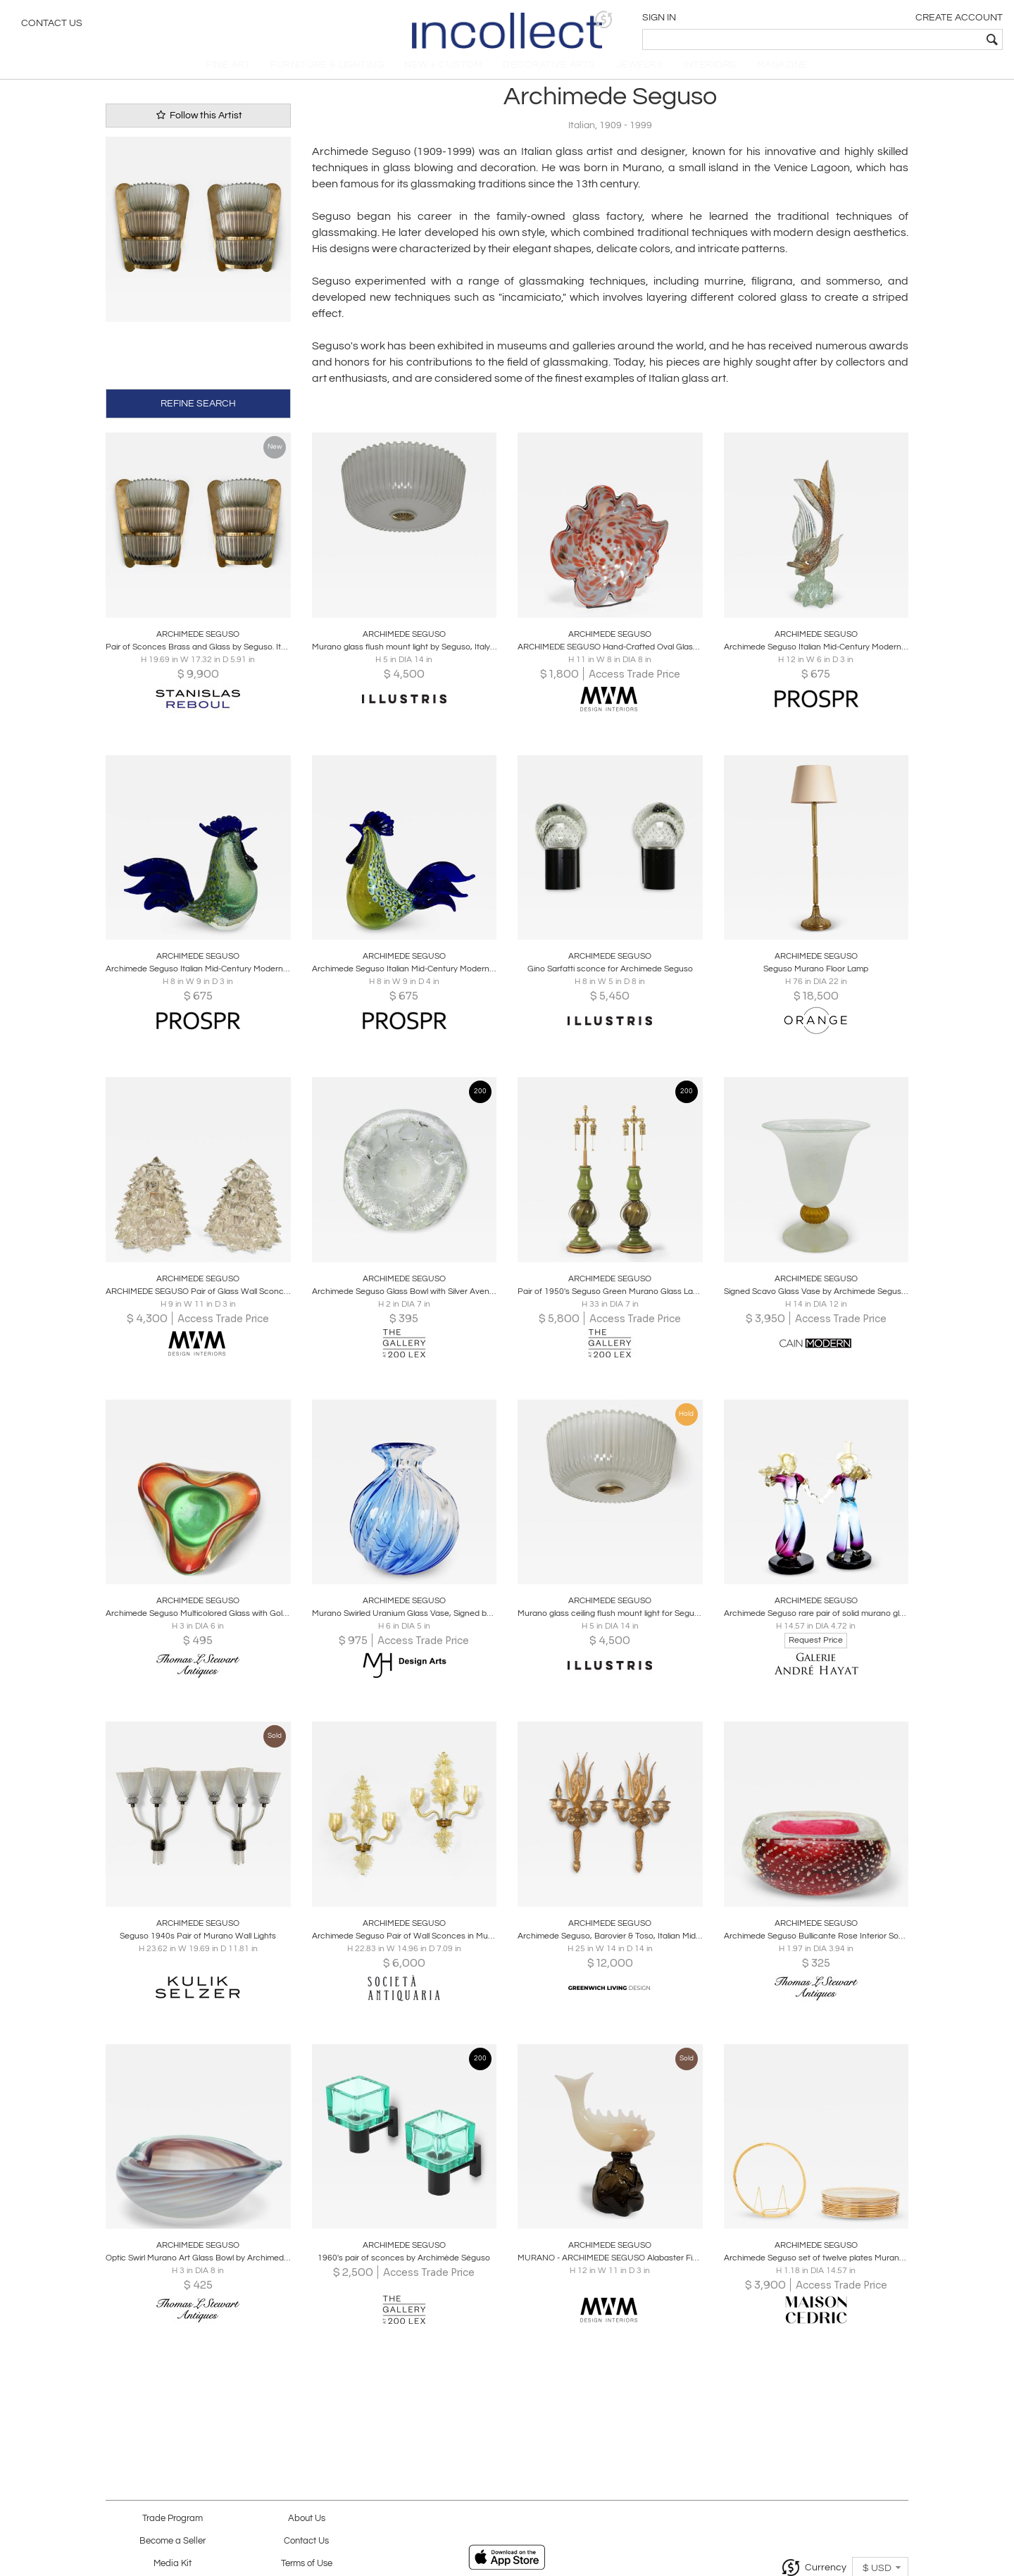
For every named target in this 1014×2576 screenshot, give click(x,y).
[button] (785, 19)
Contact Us (51, 25)
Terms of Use (306, 2563)
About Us (306, 2518)
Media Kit (173, 2563)
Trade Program (172, 2518)
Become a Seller (172, 2541)
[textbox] (902, 39)
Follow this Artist (198, 127)
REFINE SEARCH (198, 413)
